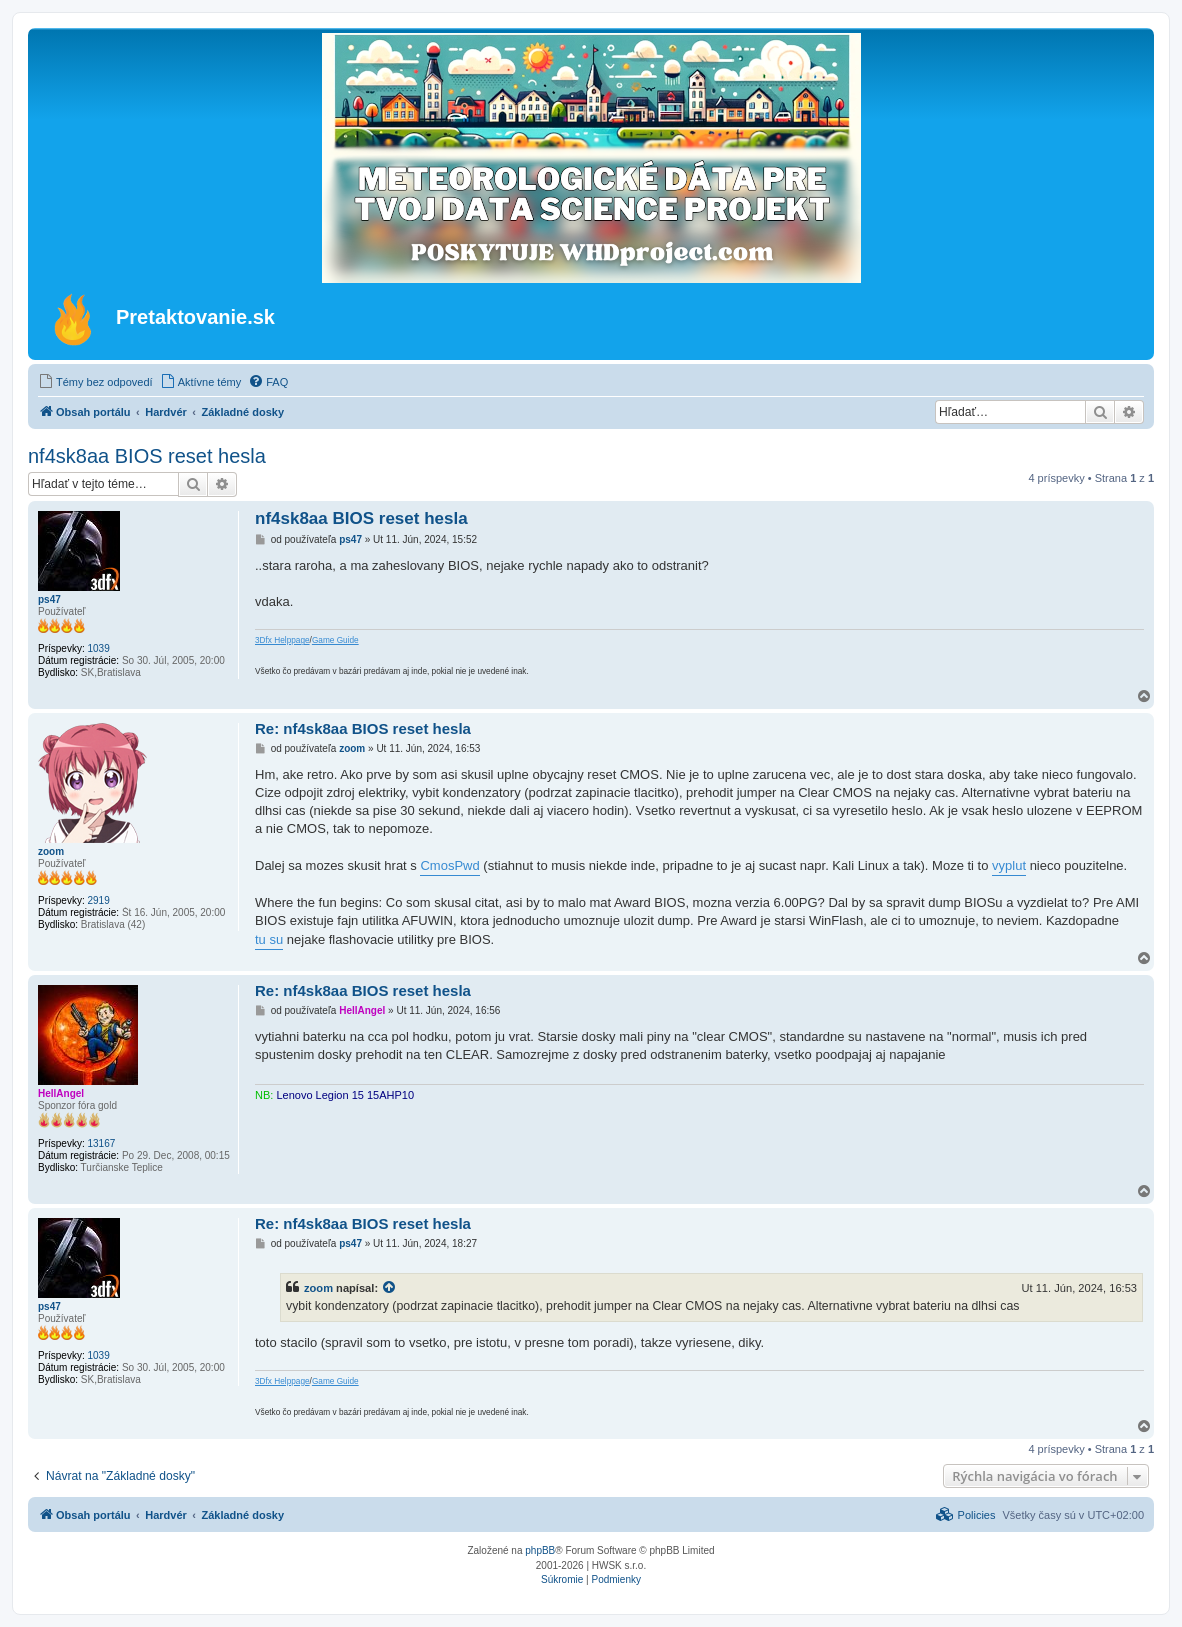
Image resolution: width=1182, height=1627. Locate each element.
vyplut (1009, 865)
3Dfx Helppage (282, 640)
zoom (51, 851)
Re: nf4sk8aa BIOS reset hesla (363, 728)
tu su (269, 939)
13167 (101, 1143)
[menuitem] (95, 382)
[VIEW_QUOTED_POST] (390, 1288)
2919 (98, 900)
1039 (98, 648)
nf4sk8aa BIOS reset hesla (147, 456)
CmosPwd (449, 865)
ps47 (49, 599)
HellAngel (61, 1093)
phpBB (540, 1550)
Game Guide (335, 640)
